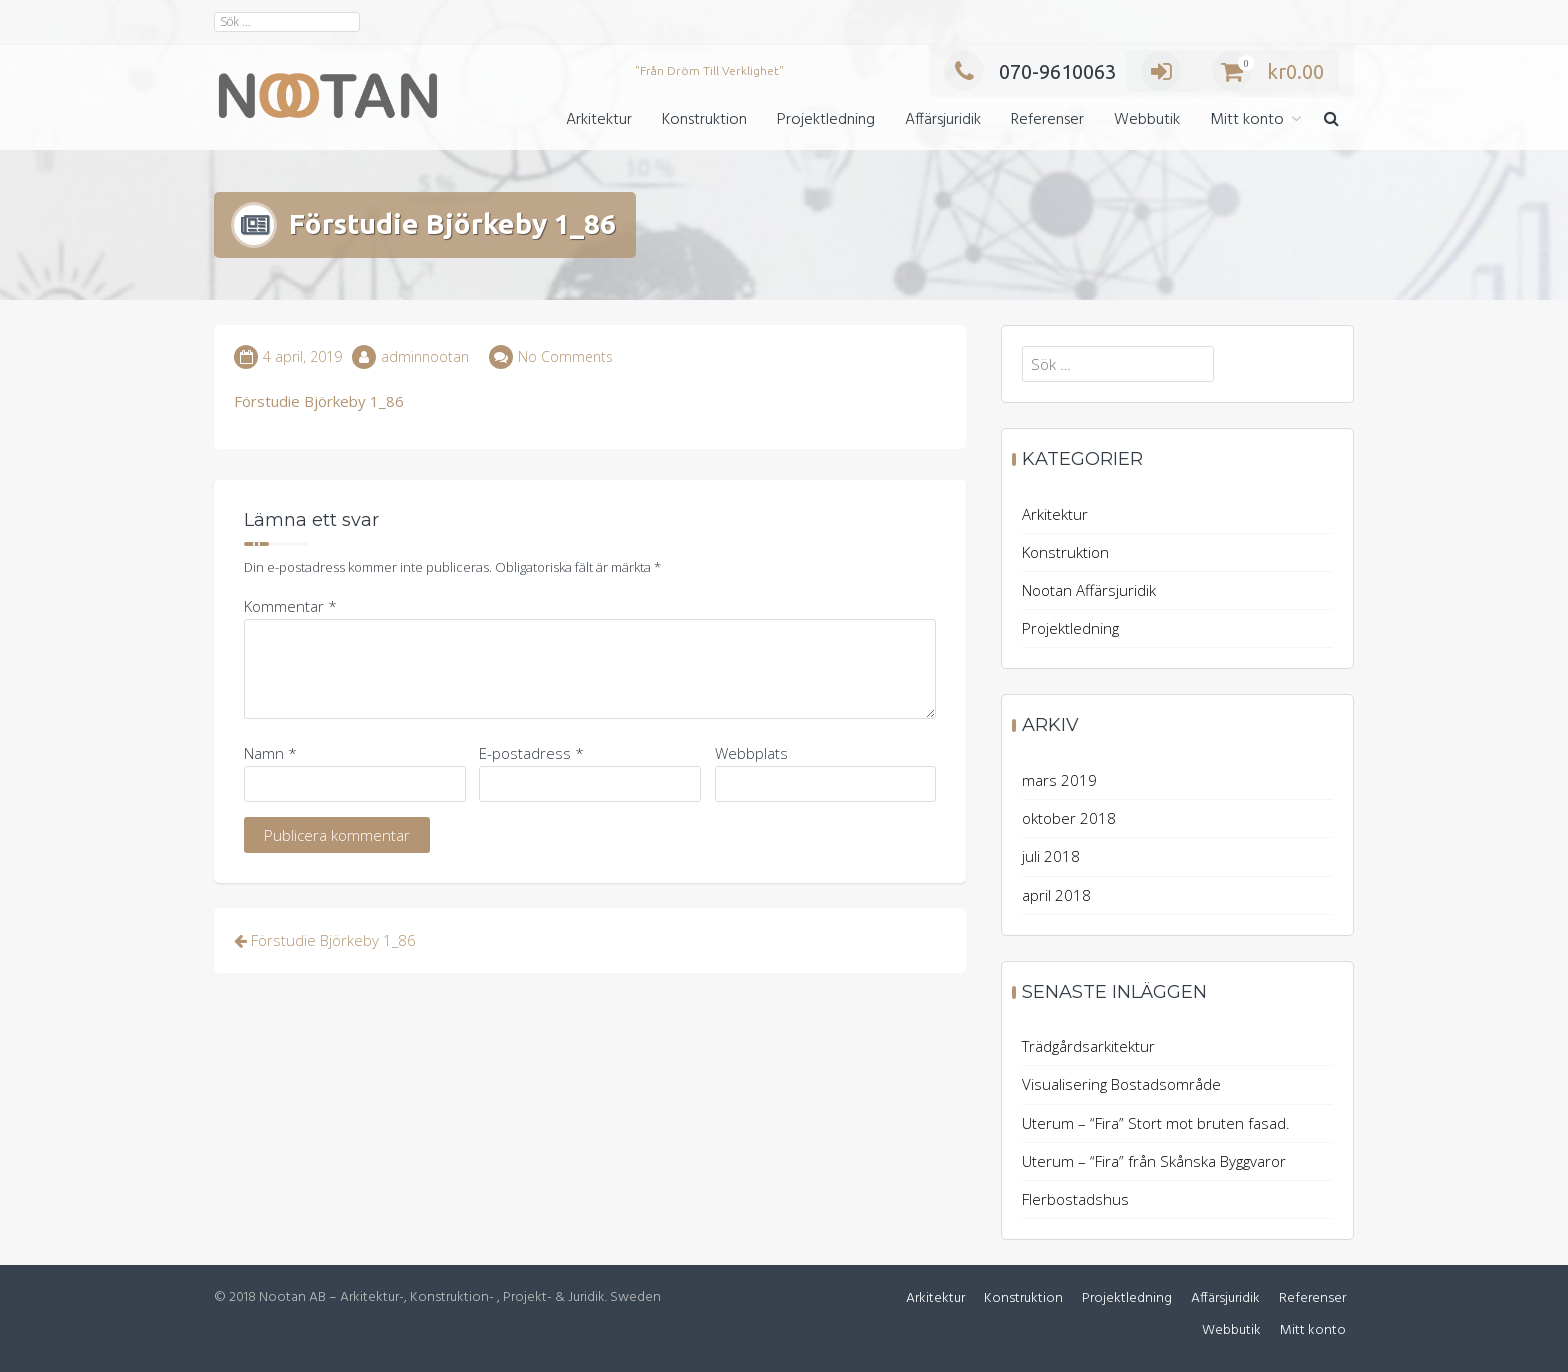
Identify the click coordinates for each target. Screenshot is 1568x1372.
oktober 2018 (1069, 818)
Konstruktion (704, 120)
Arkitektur (599, 120)
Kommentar (290, 606)
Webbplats (751, 753)
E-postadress (531, 753)
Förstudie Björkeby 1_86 (319, 401)
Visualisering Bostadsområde (1121, 1084)
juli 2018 (1051, 856)
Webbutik (1147, 120)
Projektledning (826, 120)
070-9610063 (1030, 71)
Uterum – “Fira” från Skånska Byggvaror (1154, 1161)
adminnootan (425, 356)
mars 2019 (1059, 780)
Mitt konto (1247, 120)
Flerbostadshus (1075, 1199)
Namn (270, 753)
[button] (1331, 120)
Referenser (1047, 120)
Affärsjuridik (943, 120)
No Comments (565, 356)
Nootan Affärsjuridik (1089, 590)
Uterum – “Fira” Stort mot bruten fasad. (1156, 1123)
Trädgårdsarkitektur (1088, 1046)
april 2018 (1056, 895)
